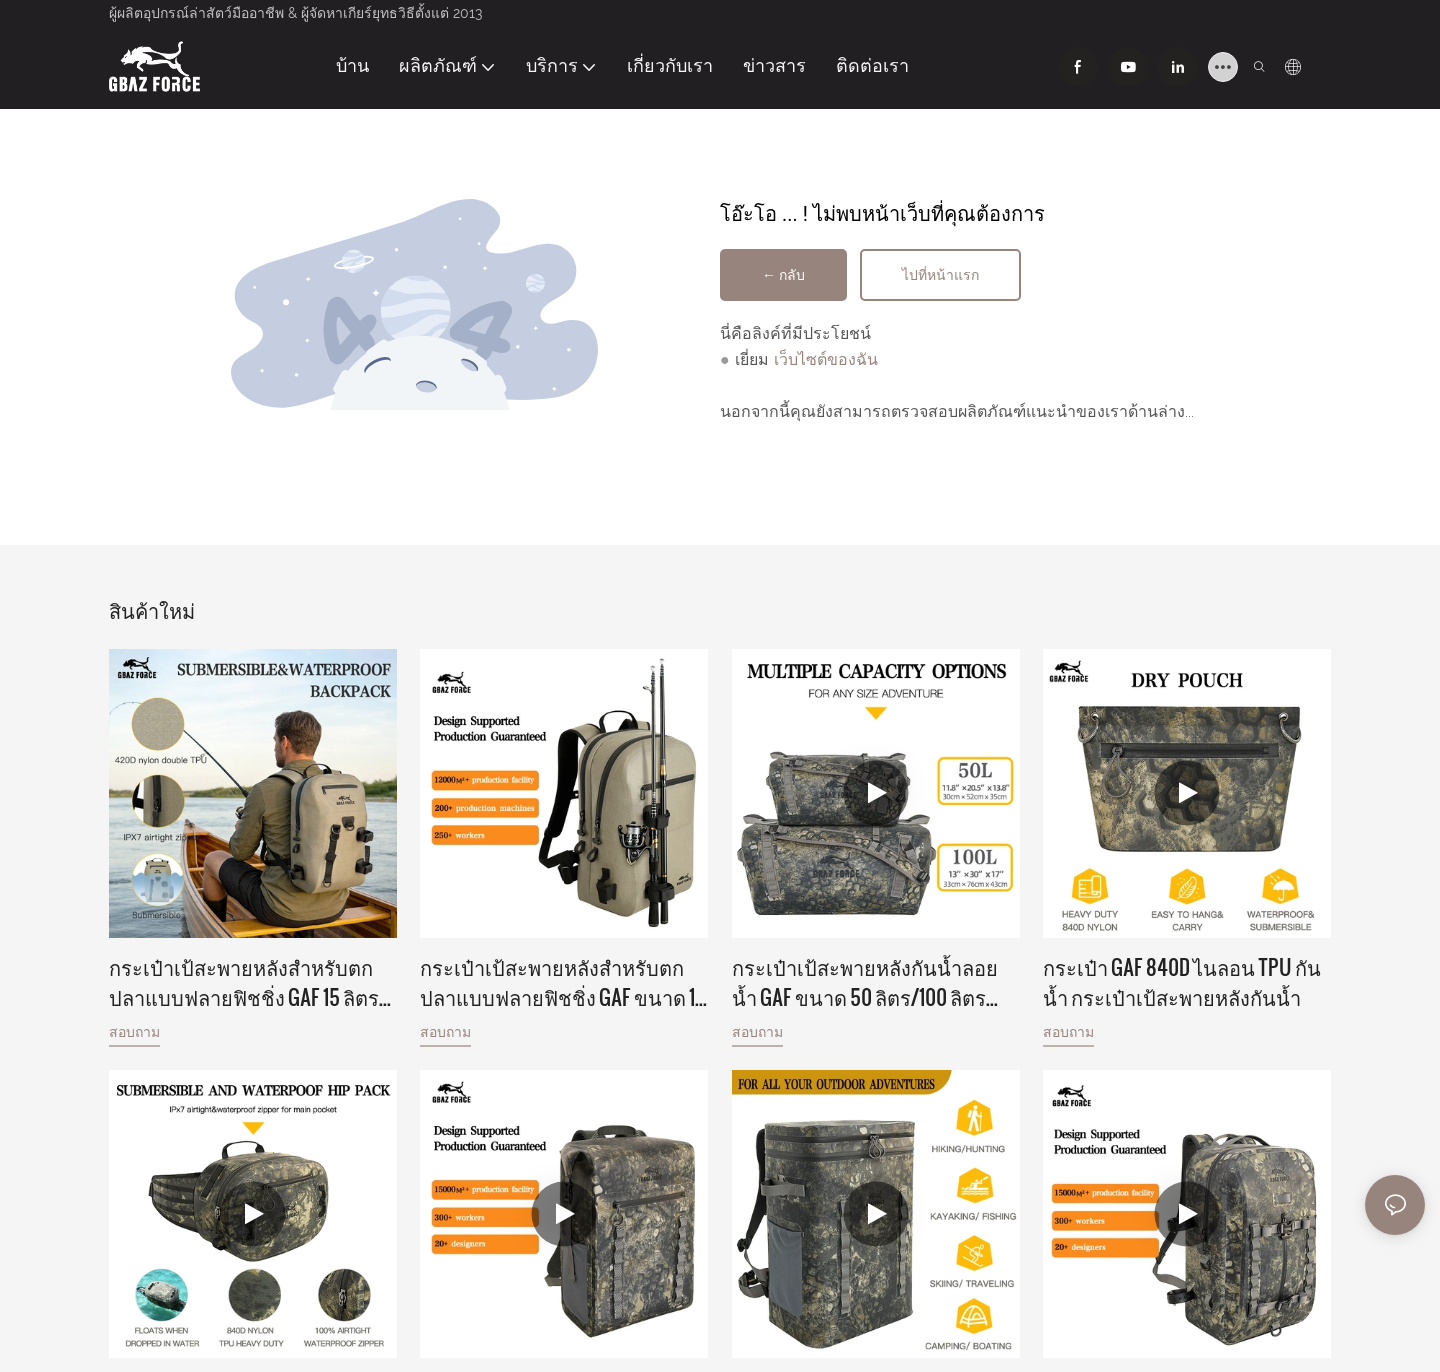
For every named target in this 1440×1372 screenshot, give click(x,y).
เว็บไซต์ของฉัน (826, 359)
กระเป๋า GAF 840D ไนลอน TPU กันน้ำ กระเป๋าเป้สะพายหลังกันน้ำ (1182, 982)
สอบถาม (134, 1032)
